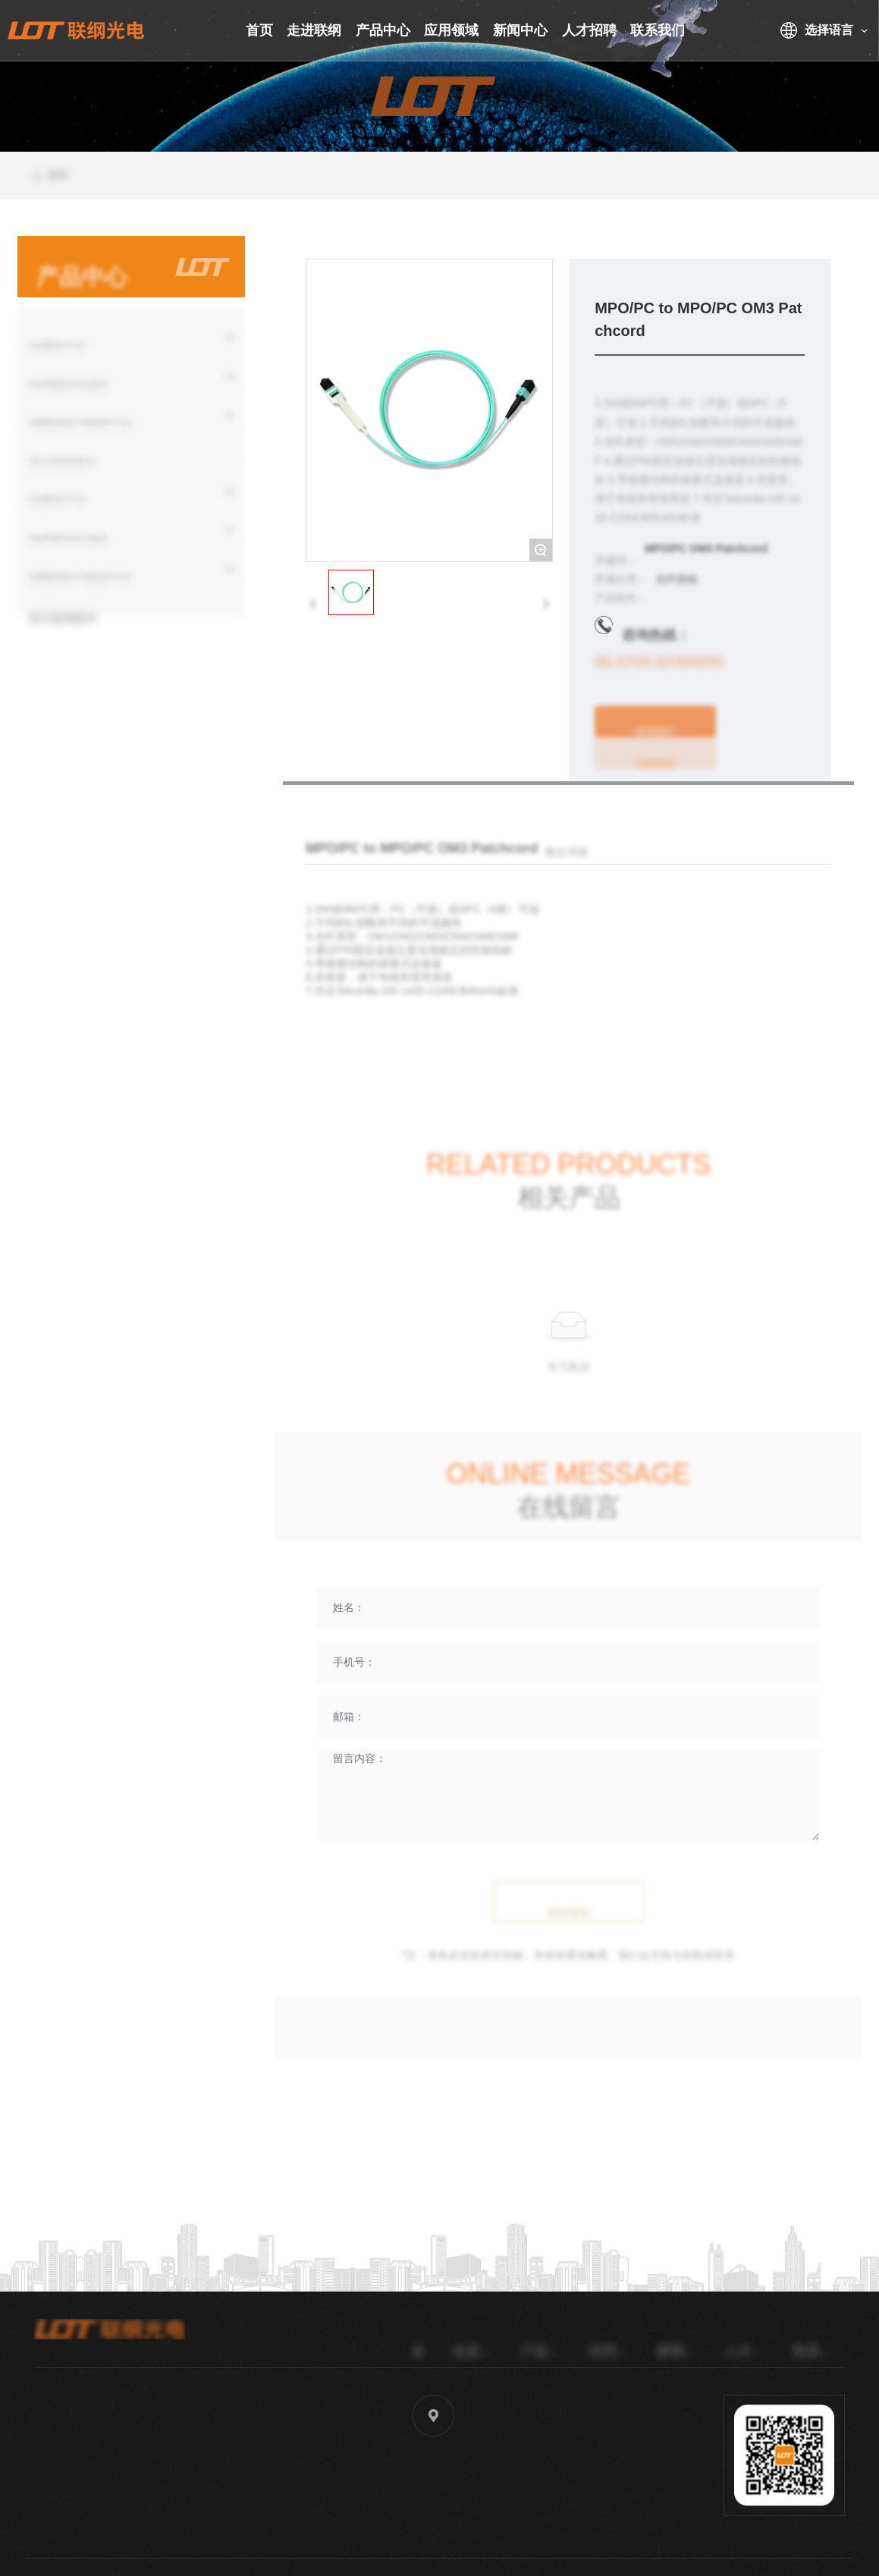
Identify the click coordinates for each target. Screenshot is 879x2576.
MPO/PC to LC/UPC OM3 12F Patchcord (419, 1070)
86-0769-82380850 (659, 677)
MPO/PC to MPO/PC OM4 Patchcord (720, 1070)
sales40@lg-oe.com (283, 2509)
